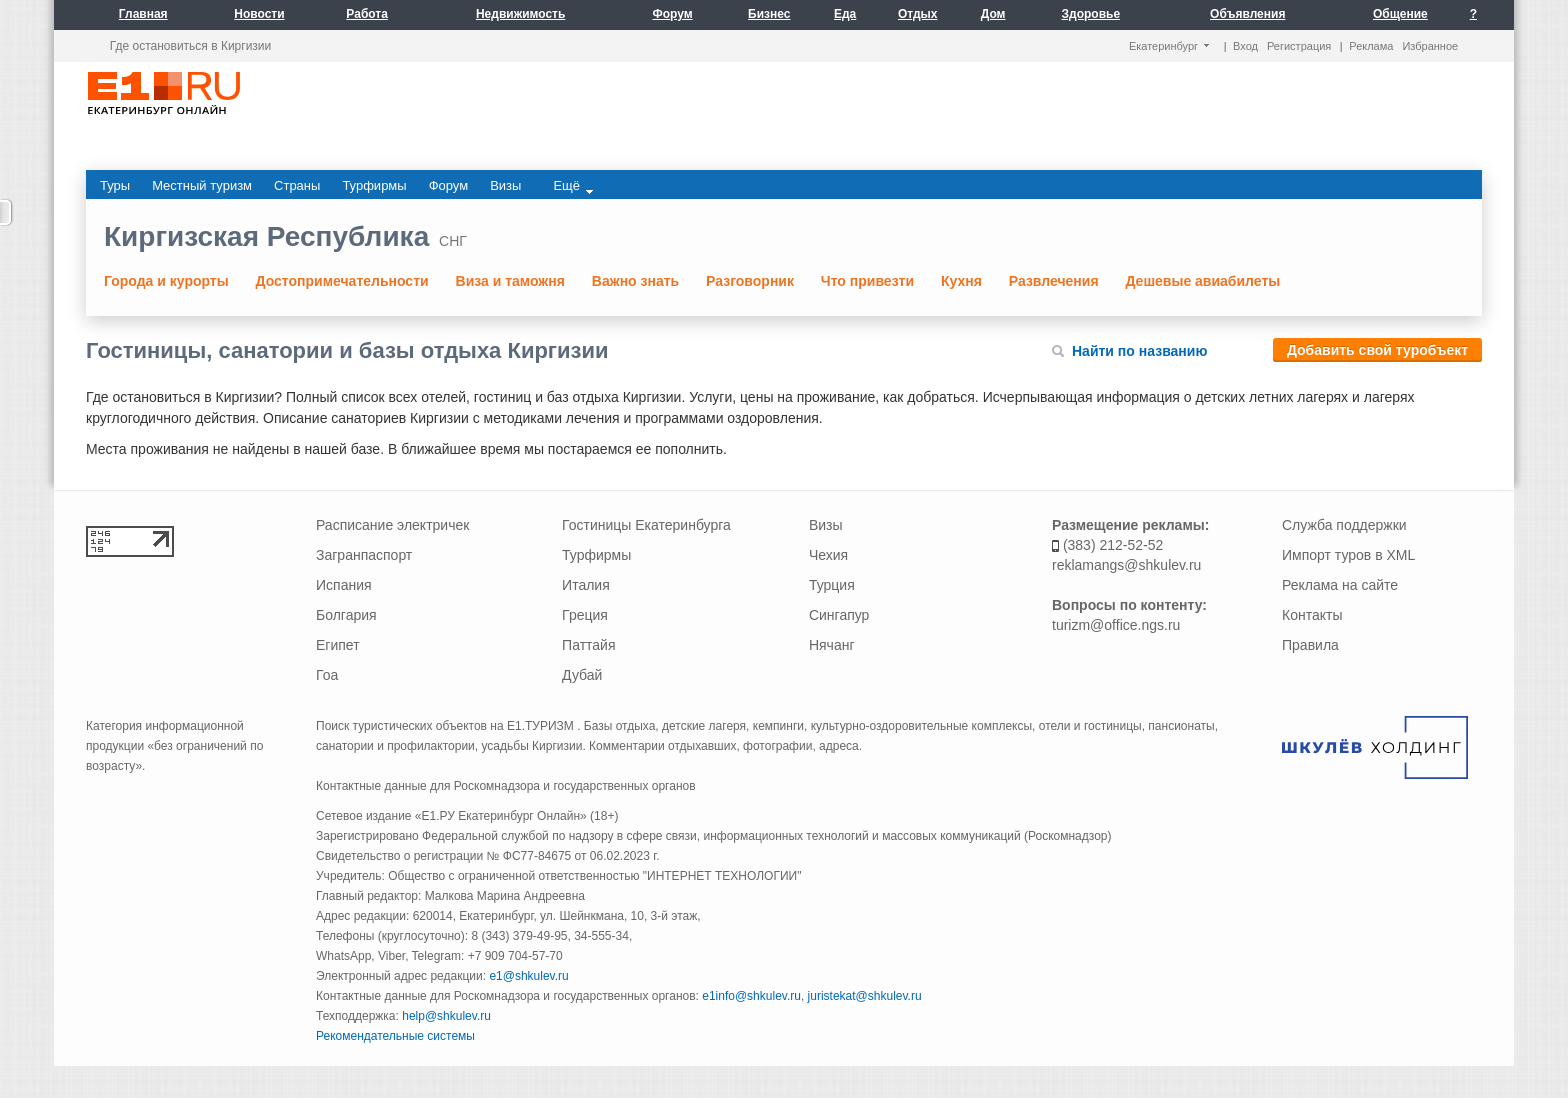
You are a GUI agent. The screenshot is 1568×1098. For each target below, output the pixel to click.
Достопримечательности (342, 281)
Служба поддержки (1344, 525)
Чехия (828, 555)
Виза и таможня (510, 281)
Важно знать (635, 281)
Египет (338, 645)
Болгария (346, 615)
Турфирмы (596, 555)
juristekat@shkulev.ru (865, 996)
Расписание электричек (392, 525)
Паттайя (588, 645)
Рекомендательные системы (395, 1036)
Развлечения (1054, 281)
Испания (344, 585)
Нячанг (832, 645)
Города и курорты (166, 281)
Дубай (582, 675)
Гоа (327, 675)
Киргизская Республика (266, 236)
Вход (1245, 46)
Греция (585, 615)
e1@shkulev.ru (528, 976)
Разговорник (750, 281)
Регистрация (1299, 46)
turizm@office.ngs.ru (1116, 625)
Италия (586, 585)
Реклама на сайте (1340, 585)
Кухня (961, 281)
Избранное (1430, 46)
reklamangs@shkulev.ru (1126, 565)
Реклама (1371, 46)
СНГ (453, 241)
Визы (826, 525)
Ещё (573, 186)
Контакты (1312, 615)
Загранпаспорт (364, 555)
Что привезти (867, 281)
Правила (1310, 645)
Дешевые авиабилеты (1202, 281)
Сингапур (839, 615)
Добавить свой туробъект (1377, 350)
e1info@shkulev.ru (751, 996)
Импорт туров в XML (1348, 555)
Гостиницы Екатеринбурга (646, 525)
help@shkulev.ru (446, 1016)
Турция (832, 585)
